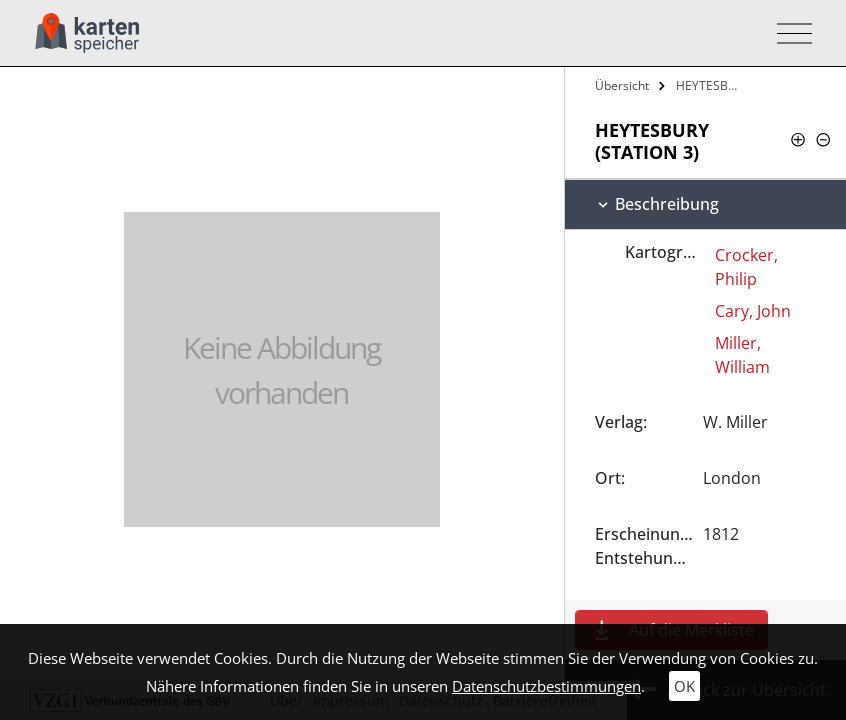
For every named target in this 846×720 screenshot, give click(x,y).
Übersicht (622, 85)
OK (684, 686)
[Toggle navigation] (788, 33)
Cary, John (753, 311)
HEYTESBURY (711, 85)
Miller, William (742, 355)
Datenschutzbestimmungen (546, 686)
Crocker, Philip (746, 267)
